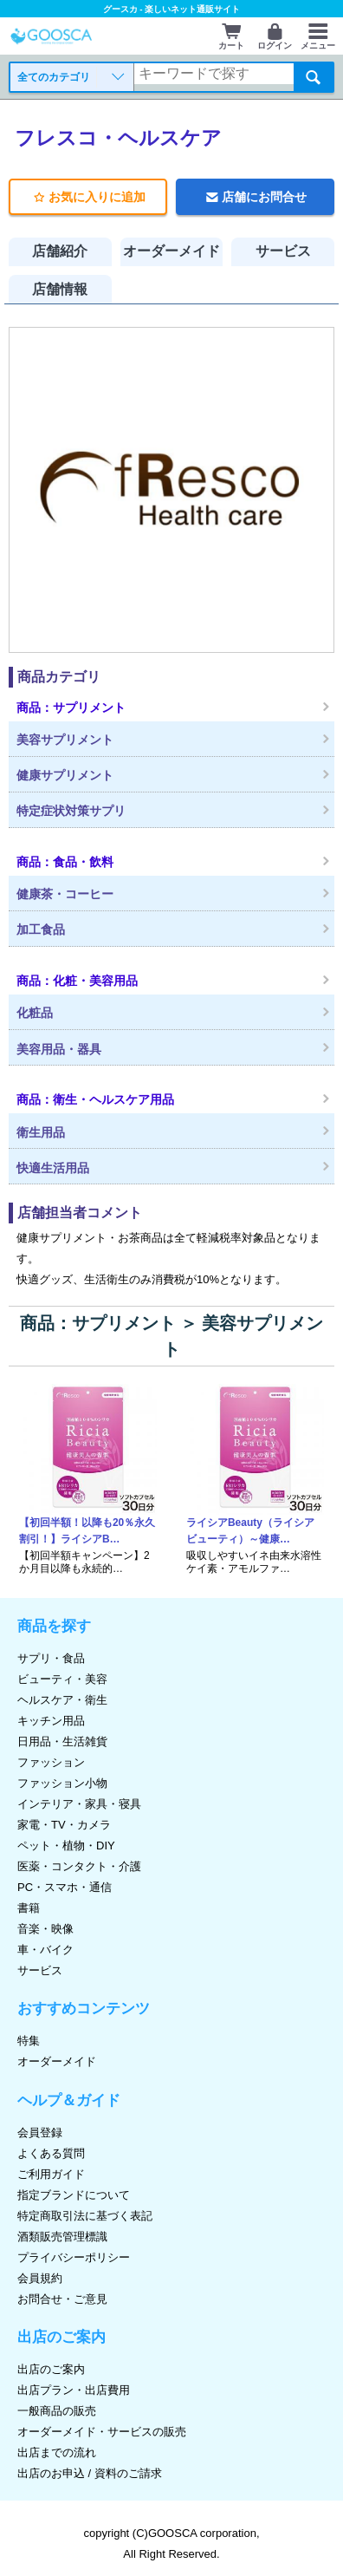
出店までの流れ (56, 2452)
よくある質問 (51, 2153)
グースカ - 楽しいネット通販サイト (172, 9)
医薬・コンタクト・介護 (79, 1866)
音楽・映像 (45, 1928)
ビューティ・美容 (62, 1679)
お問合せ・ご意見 (62, 2298)
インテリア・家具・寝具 (79, 1803)
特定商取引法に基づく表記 (84, 2215)
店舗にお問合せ (255, 197)
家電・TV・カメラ (64, 1824)
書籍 (28, 1907)
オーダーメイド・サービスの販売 (101, 2431)
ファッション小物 (62, 1783)
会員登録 (39, 2132)
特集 (28, 2040)
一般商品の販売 (56, 2410)
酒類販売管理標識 (62, 2236)
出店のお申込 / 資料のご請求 (89, 2473)
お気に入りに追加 (87, 197)
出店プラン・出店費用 (73, 2390)
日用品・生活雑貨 (62, 1741)
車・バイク (45, 1949)
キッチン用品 (51, 1720)
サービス (283, 251)
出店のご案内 (51, 2369)
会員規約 (39, 2278)
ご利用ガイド (51, 2174)
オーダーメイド (171, 251)
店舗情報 (59, 289)
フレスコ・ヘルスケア (118, 138)
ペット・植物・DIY (66, 1845)
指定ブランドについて (73, 2194)
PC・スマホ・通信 (64, 1887)
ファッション (51, 1762)
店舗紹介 (59, 251)
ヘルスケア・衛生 (62, 1699)
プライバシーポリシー (73, 2257)
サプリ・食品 (51, 1658)
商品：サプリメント (98, 1323)
